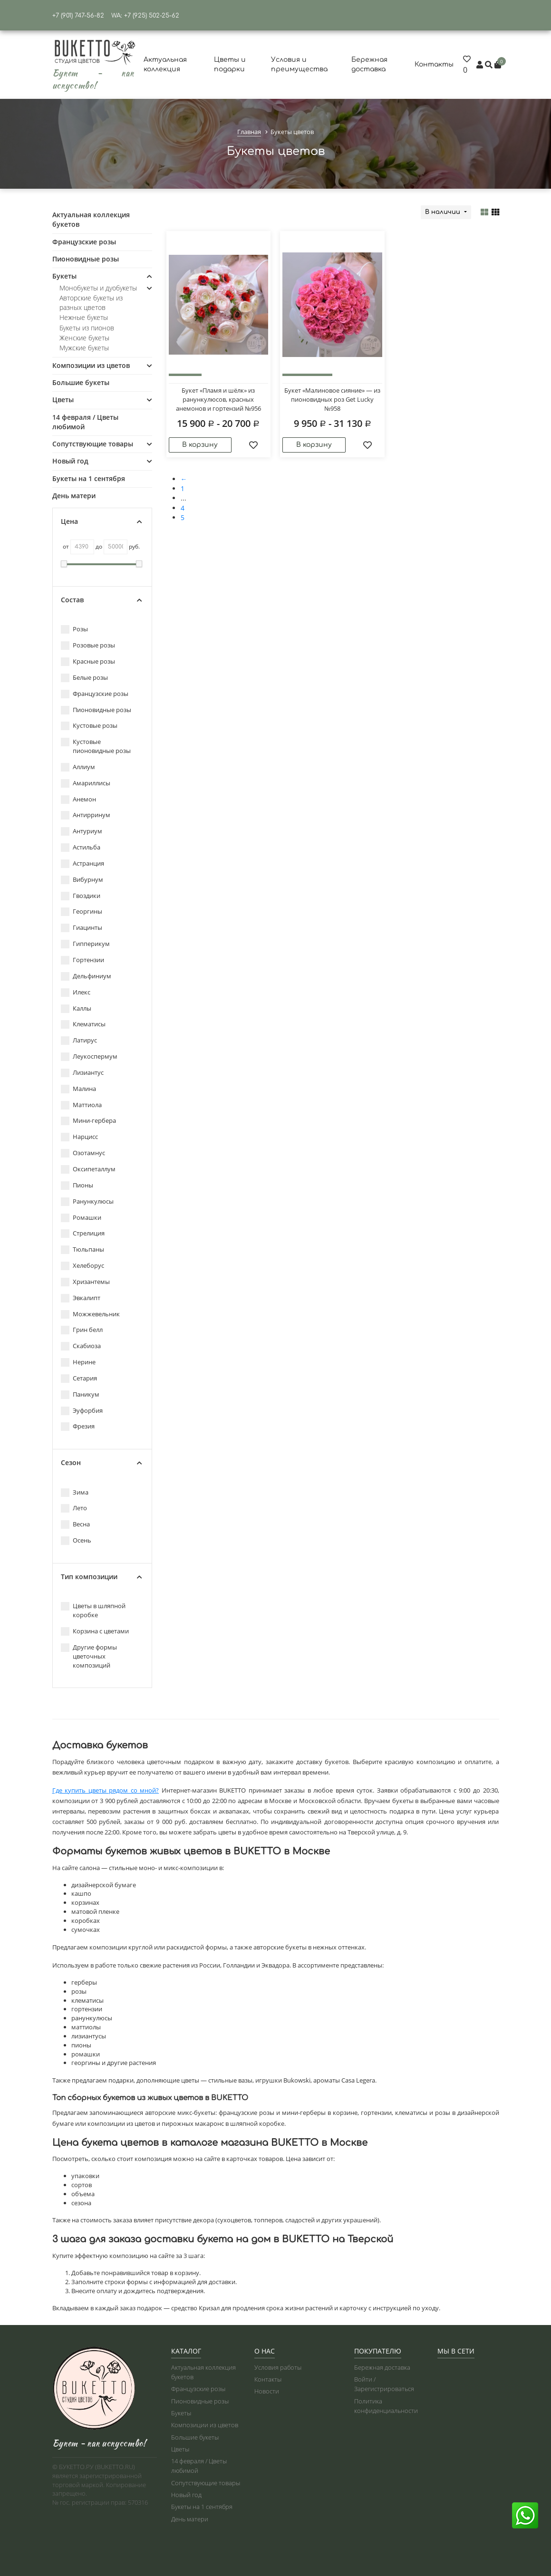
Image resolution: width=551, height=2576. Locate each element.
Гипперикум (85, 943)
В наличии (443, 212)
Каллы (76, 1008)
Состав (101, 600)
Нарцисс (79, 1136)
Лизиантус (82, 1072)
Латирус (79, 1040)
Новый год (70, 460)
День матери (74, 495)
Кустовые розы (89, 725)
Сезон (101, 1462)
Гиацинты (81, 927)
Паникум (80, 1394)
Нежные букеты (83, 317)
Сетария (79, 1378)
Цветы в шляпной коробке (93, 1610)
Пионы (77, 1185)
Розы (74, 629)
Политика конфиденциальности (386, 2406)
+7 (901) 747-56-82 (78, 15)
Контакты (434, 64)
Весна (75, 1524)
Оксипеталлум (88, 1169)
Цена (101, 521)
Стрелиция (83, 1233)
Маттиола (81, 1105)
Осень (76, 1540)
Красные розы (88, 661)
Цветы (63, 399)
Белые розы (84, 677)
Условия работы (277, 2367)
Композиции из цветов (91, 365)
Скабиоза (81, 1346)
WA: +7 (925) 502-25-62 (145, 15)
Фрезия (78, 1426)
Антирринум (85, 815)
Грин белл (82, 1329)
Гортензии (82, 960)
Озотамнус (83, 1153)
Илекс (75, 992)
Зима (74, 1492)
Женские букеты (84, 337)
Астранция (82, 863)
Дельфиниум (86, 976)
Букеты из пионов (86, 327)
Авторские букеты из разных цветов (91, 302)
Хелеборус (82, 1265)
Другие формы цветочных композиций (89, 1656)
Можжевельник (90, 1314)
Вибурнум (82, 879)
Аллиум (78, 767)
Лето (74, 1508)
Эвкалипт (80, 1297)
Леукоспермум (89, 1056)
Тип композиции (101, 1577)
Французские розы (84, 241)
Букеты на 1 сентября (88, 478)
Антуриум (81, 831)
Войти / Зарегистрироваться (384, 2384)
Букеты (64, 275)
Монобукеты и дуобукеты (98, 287)
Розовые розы (88, 645)
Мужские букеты (84, 347)
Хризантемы (85, 1281)
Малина (78, 1088)
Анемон (78, 799)
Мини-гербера (88, 1120)
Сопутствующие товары (92, 443)
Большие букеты (80, 382)
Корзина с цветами (95, 1631)
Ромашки (81, 1217)
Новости (266, 2391)
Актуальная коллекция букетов (91, 219)
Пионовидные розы (85, 258)
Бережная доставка (382, 2367)
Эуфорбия (82, 1410)
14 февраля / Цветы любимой (85, 422)
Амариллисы (85, 783)
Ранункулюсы (87, 1201)
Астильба (80, 847)
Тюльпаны (82, 1249)
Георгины (81, 911)
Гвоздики (80, 895)
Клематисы (83, 1024)
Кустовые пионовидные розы (96, 746)
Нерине (78, 1362)
